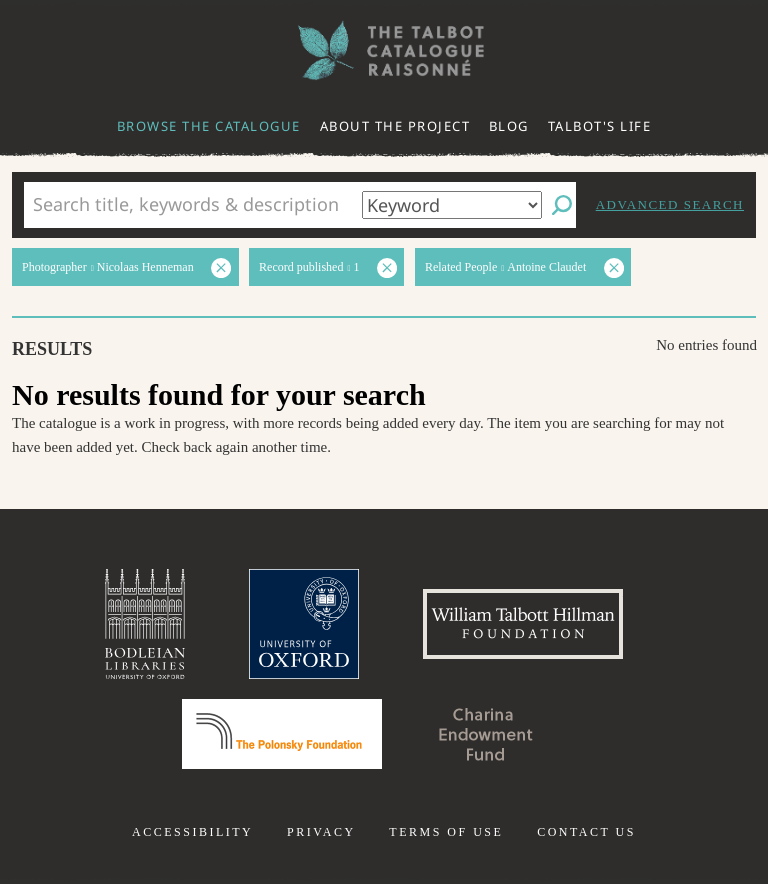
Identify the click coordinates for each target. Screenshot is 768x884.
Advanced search (670, 204)
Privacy (321, 832)
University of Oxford (304, 624)
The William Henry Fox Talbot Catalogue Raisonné (384, 50)
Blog (509, 126)
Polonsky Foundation (282, 734)
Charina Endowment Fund (486, 734)
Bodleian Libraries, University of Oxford (145, 624)
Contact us (586, 832)
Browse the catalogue (209, 126)
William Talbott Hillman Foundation (523, 624)
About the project (395, 126)
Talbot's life (600, 126)
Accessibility (192, 832)
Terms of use (446, 832)
